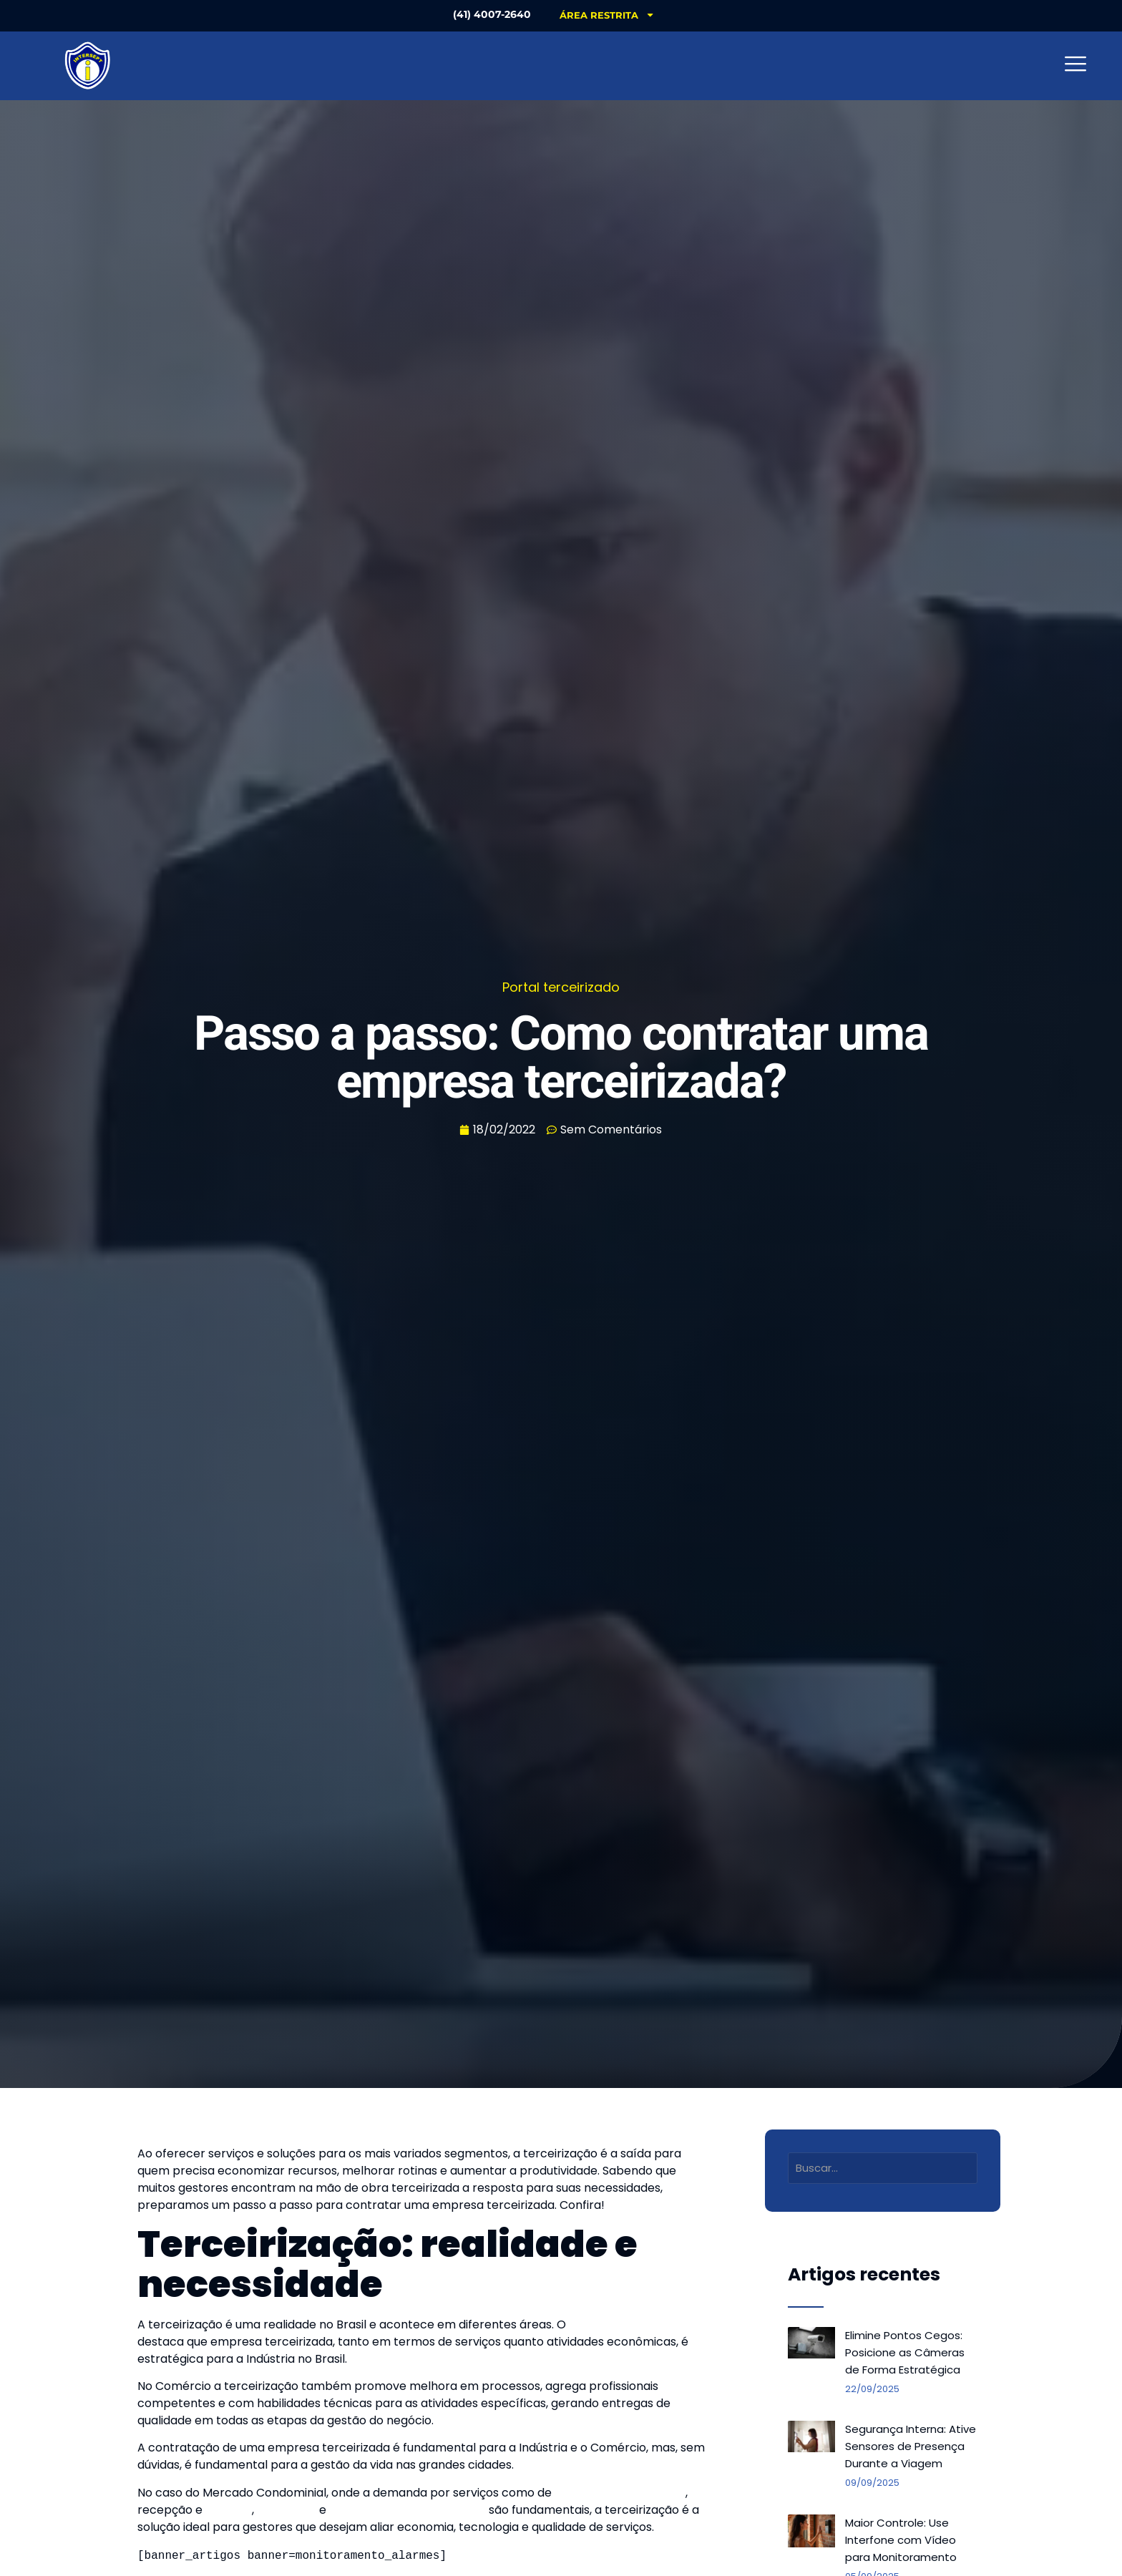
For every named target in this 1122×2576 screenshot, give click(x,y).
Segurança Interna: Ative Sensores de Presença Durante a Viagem (910, 2446)
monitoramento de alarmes (407, 2510)
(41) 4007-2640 (489, 14)
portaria (228, 2510)
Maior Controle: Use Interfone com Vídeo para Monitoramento (901, 2540)
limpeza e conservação (620, 2492)
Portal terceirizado (561, 987)
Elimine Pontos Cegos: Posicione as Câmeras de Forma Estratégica (905, 2352)
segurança (285, 2510)
